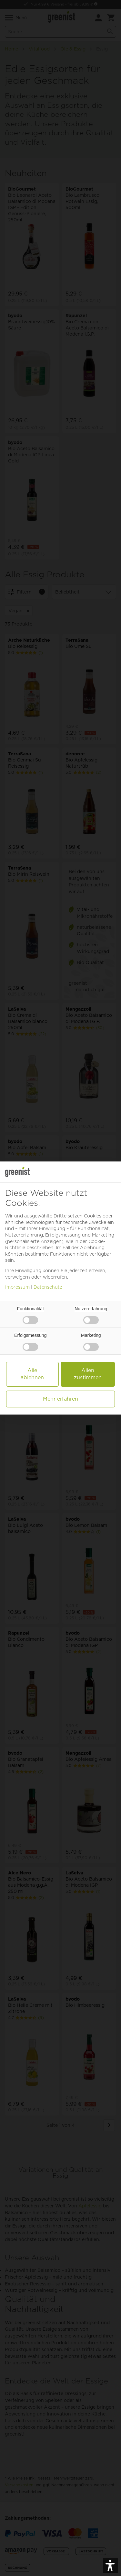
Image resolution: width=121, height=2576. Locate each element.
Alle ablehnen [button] (32, 1374)
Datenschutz (48, 1287)
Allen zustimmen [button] (88, 1374)
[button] (110, 2565)
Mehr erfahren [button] (60, 1399)
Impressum (17, 1287)
